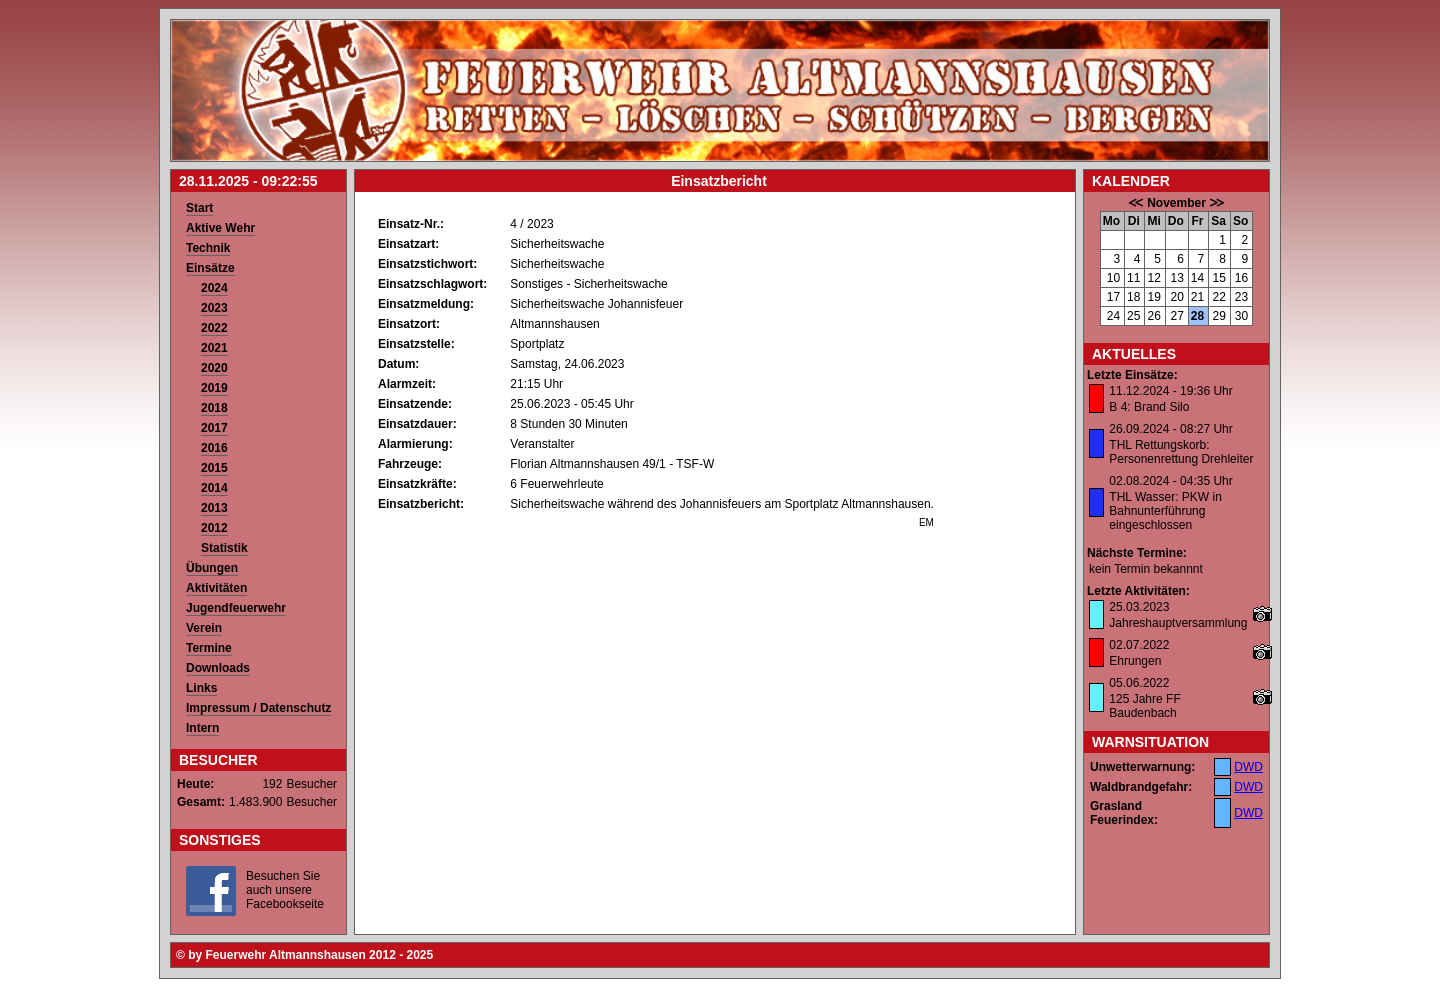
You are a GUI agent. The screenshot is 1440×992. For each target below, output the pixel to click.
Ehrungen (1135, 661)
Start (199, 208)
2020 (214, 368)
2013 (214, 508)
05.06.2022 (1139, 683)
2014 (214, 488)
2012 (214, 528)
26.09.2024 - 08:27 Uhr (1170, 429)
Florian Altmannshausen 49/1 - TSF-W (612, 464)
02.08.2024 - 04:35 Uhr (1170, 481)
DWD (1248, 767)
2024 (214, 288)
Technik (208, 248)
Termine (209, 648)
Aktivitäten (216, 588)
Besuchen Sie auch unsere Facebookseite (285, 890)
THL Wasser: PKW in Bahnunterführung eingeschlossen (1165, 511)
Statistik (224, 548)
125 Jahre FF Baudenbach (1144, 706)
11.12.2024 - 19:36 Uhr (1170, 391)
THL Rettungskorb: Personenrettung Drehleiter (1181, 452)
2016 (214, 448)
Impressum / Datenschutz (258, 708)
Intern (202, 728)
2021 (214, 348)
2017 (214, 428)
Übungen (212, 568)
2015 (214, 468)
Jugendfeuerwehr (236, 608)
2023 (214, 308)
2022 (214, 328)
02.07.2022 (1139, 645)
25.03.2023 (1139, 607)
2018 (214, 408)
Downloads (218, 668)
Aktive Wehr (220, 228)
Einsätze (210, 268)
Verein (204, 628)
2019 (214, 388)
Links (201, 688)
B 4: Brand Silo (1149, 407)
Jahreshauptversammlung (1178, 623)
